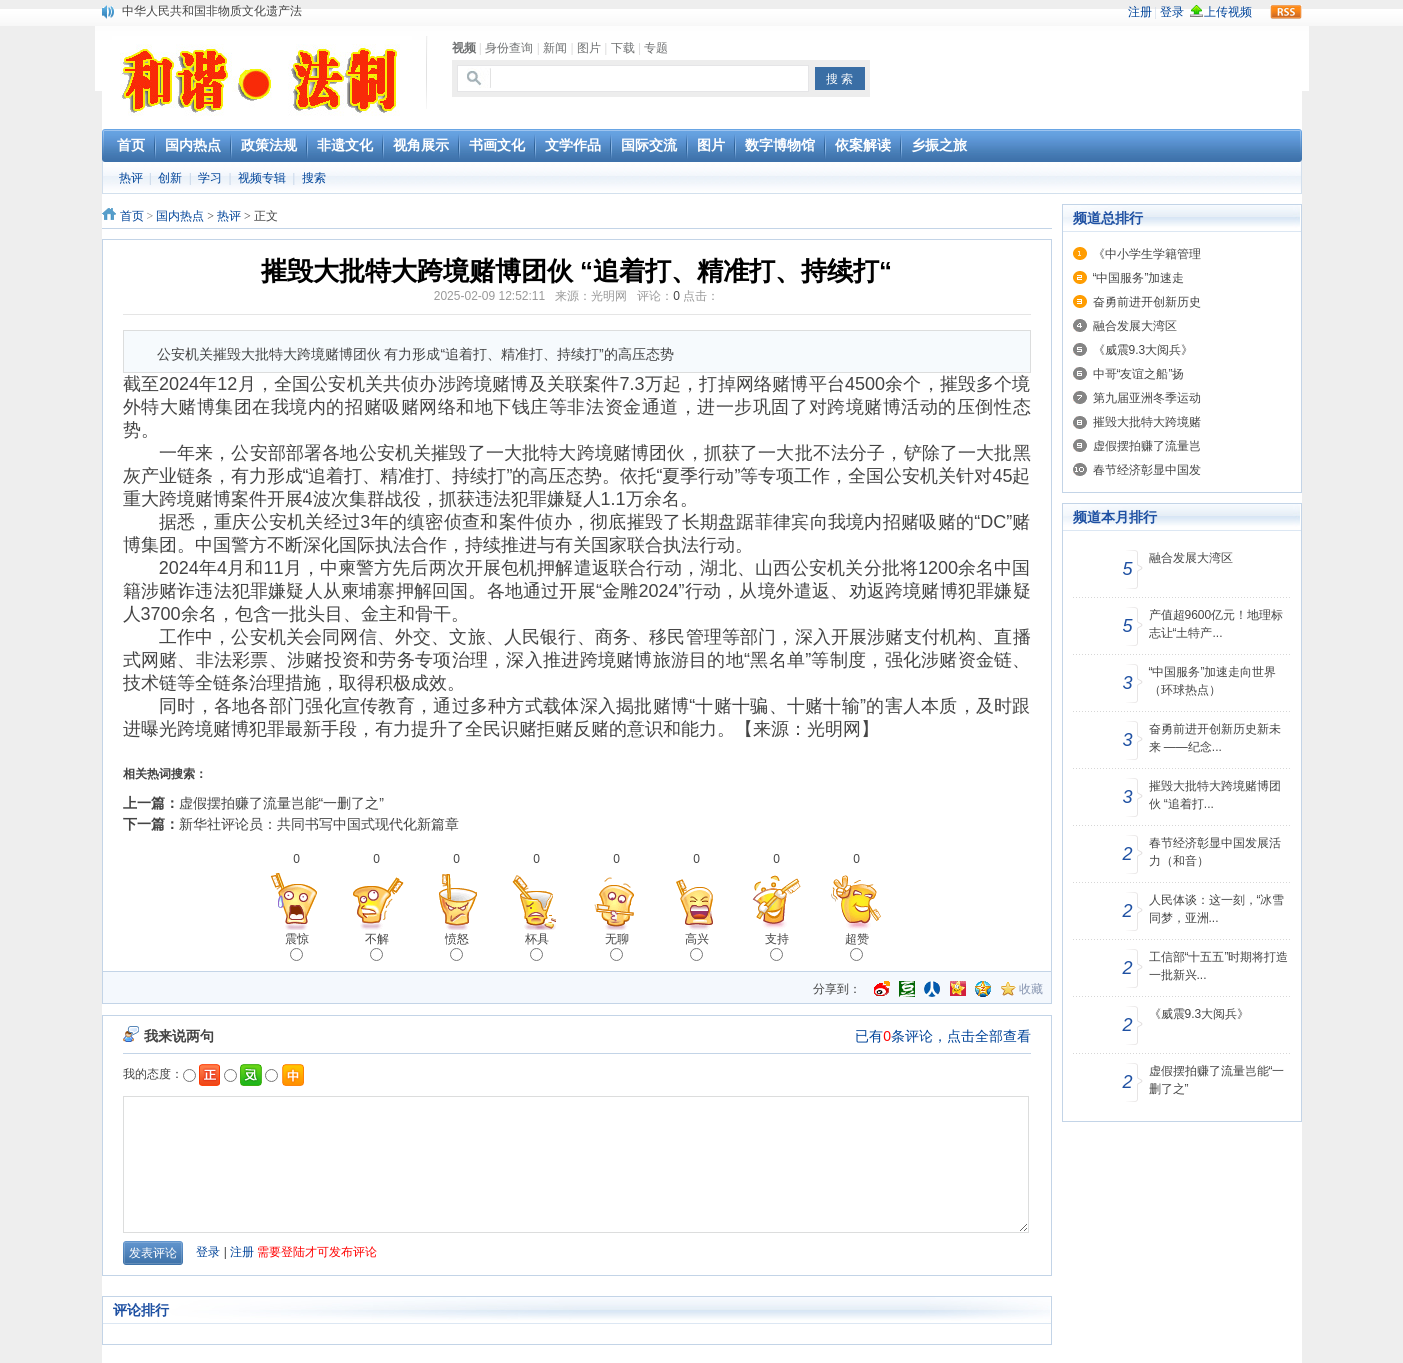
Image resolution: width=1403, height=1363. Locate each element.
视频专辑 (262, 178)
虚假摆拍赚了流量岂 (1147, 446)
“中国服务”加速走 (1139, 278)
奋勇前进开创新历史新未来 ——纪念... (1215, 738)
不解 (377, 946)
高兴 (697, 946)
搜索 (314, 178)
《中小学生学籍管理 (1147, 254)
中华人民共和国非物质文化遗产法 (212, 11)
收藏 (1031, 989)
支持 (777, 946)
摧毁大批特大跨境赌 (1147, 422)
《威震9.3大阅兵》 (1143, 350)
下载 (623, 48)
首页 (132, 216)
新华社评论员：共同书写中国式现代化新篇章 (319, 824)
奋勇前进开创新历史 (1147, 302)
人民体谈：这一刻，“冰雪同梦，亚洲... (1217, 909)
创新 (170, 178)
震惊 (297, 946)
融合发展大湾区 (1135, 326)
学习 (210, 178)
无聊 (617, 946)
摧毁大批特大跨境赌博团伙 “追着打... (1215, 795)
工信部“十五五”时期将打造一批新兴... (1219, 966)
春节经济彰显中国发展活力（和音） (1215, 852)
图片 (589, 48)
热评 (131, 178)
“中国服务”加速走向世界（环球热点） (1213, 681)
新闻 (555, 48)
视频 (464, 48)
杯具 (537, 946)
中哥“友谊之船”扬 (1139, 374)
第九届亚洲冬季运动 (1147, 398)
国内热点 (180, 216)
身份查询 (509, 48)
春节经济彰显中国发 (1147, 470)
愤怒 (457, 946)
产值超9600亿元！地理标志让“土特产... (1216, 624)
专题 (656, 48)
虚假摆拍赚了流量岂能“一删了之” (281, 803)
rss (1286, 12)
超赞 (857, 946)
